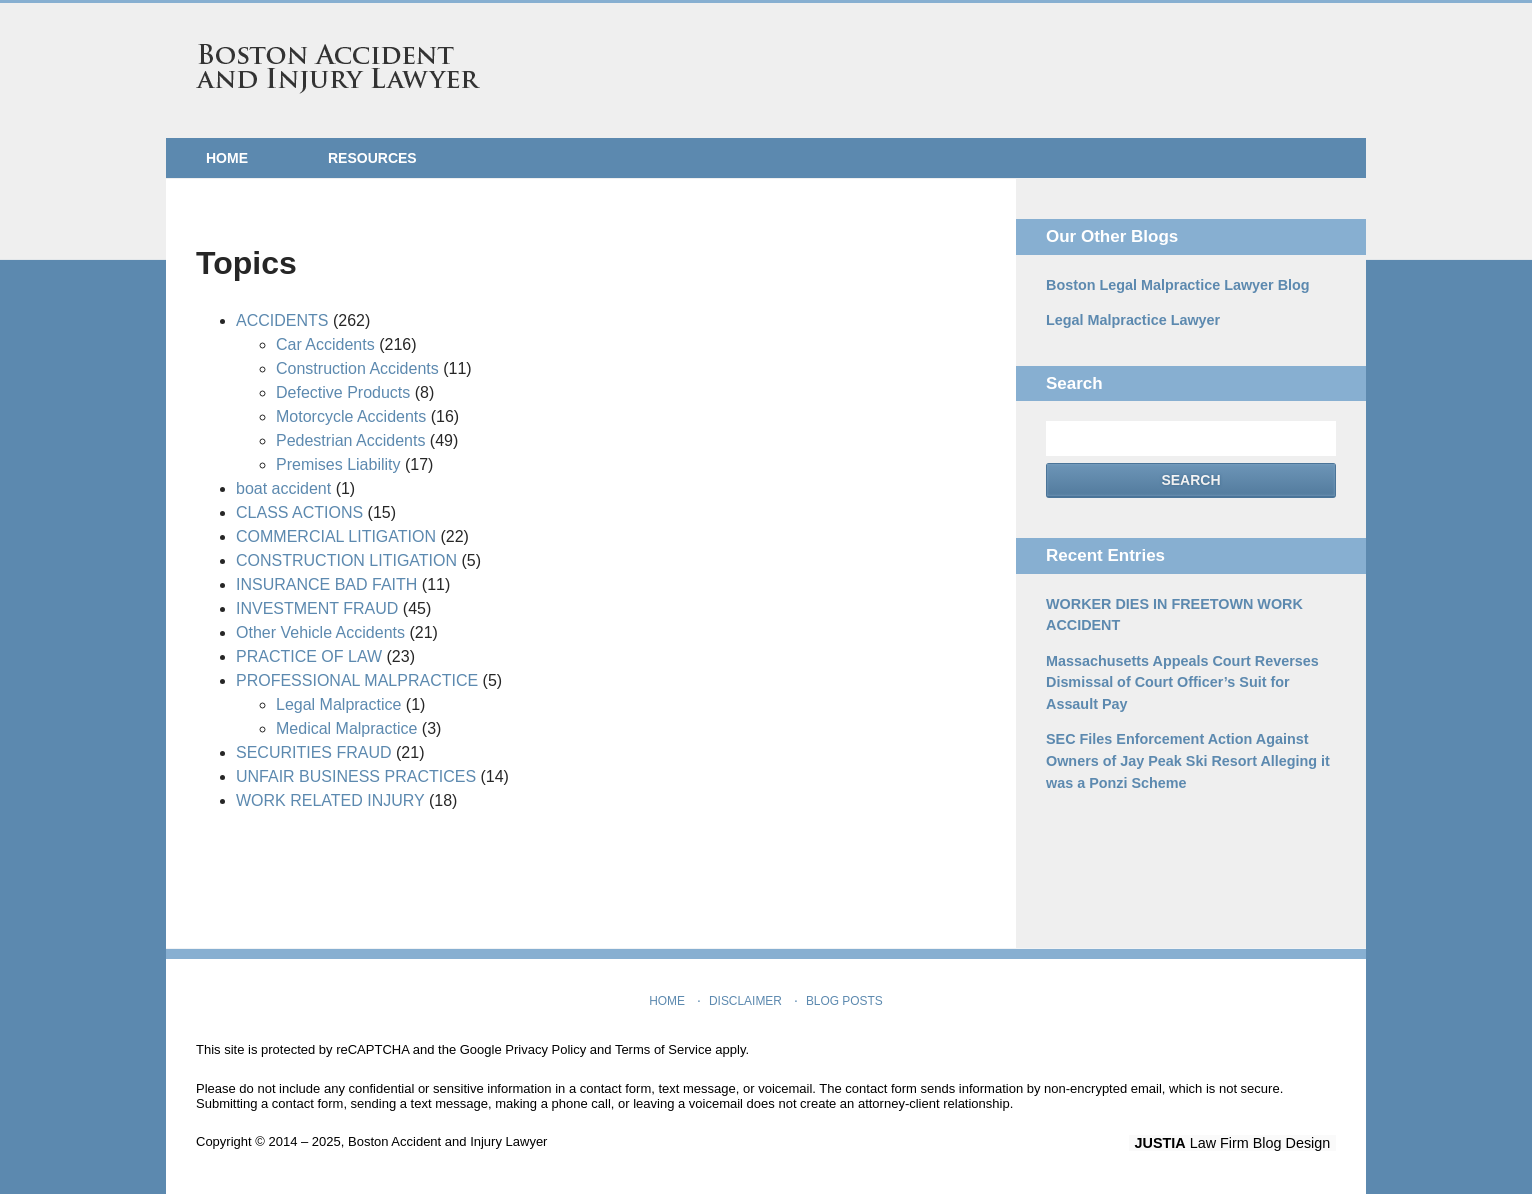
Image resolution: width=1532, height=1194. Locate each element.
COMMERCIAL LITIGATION (336, 536)
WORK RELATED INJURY (330, 800)
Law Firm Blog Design (1240, 1143)
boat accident (283, 488)
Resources (372, 158)
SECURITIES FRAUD (314, 752)
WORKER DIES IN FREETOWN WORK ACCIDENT (1171, 613)
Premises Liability (338, 464)
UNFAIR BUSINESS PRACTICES (356, 776)
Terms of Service (663, 1049)
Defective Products (343, 392)
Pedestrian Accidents (350, 440)
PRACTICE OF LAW (309, 656)
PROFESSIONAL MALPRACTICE (357, 680)
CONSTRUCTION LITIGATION (346, 560)
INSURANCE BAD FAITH (326, 584)
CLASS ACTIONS (299, 512)
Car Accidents (325, 344)
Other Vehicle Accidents (320, 632)
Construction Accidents (357, 368)
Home (227, 158)
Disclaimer (746, 998)
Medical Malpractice (346, 728)
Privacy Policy (545, 1049)
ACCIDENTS (282, 320)
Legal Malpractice (338, 704)
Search (1190, 479)
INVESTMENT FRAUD (317, 608)
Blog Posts (843, 998)
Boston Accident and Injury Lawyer (338, 69)
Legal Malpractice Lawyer (1131, 320)
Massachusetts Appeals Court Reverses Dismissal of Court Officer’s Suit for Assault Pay (1179, 680)
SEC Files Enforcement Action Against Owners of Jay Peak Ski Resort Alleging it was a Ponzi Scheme (1184, 757)
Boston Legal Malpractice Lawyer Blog (1174, 285)
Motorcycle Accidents (351, 416)
